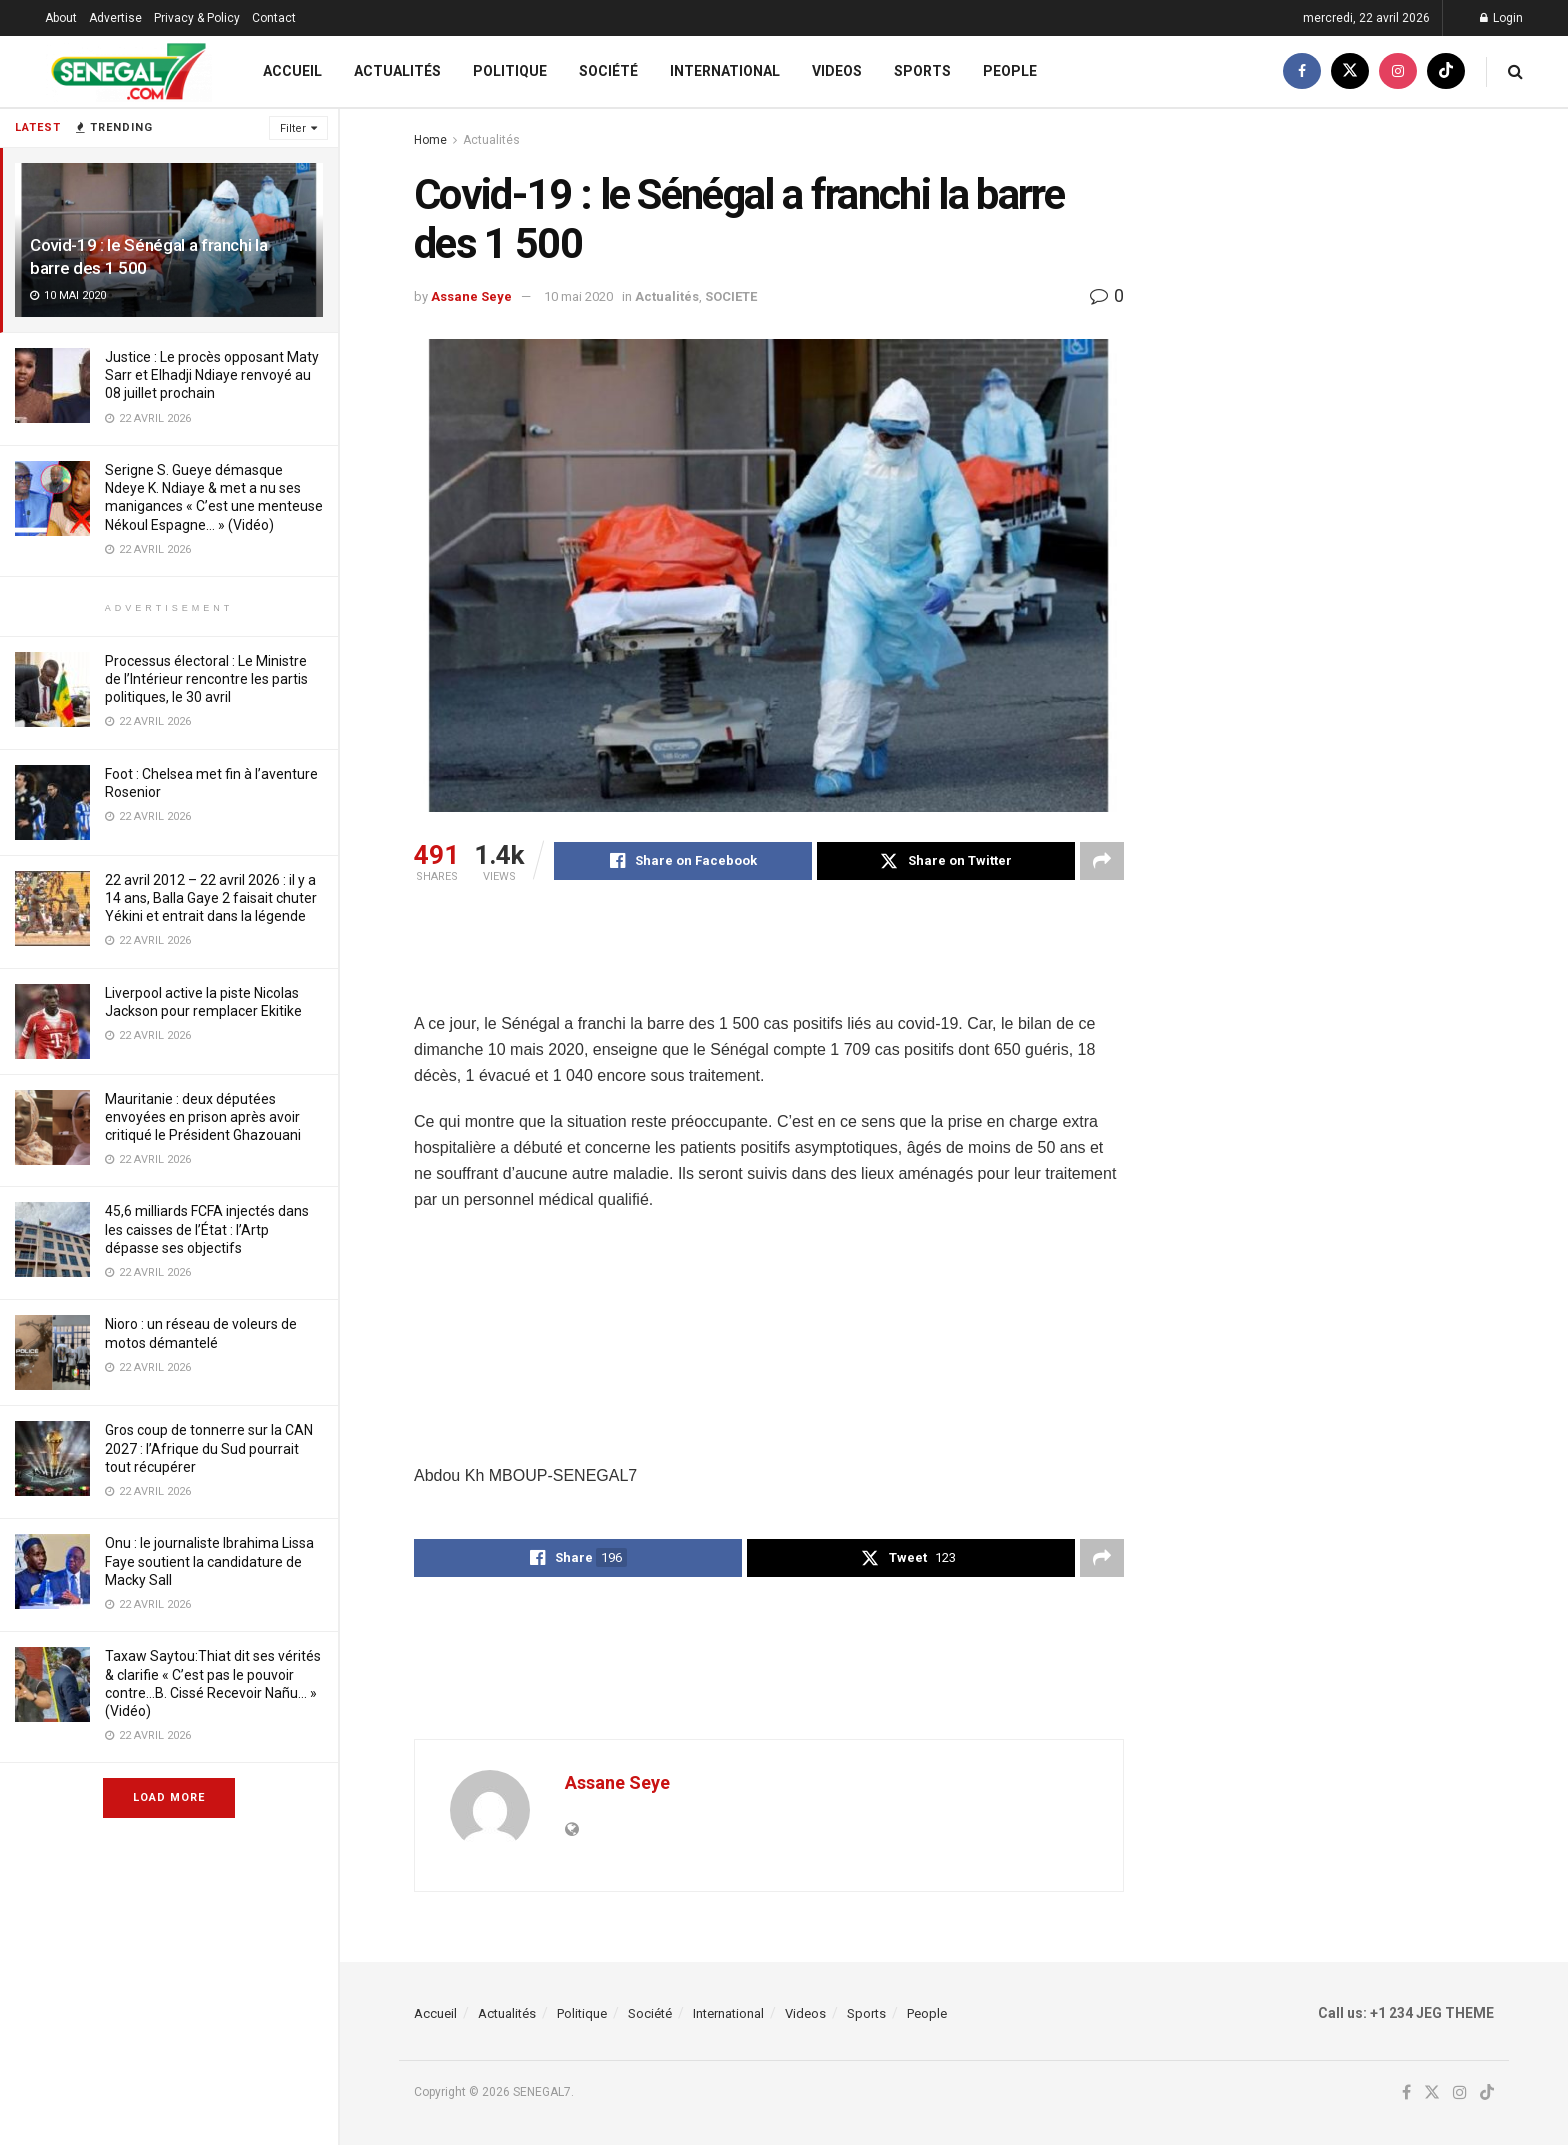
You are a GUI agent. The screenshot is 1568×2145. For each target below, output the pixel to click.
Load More (169, 1797)
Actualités (397, 71)
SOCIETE (731, 296)
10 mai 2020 (578, 296)
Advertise (115, 18)
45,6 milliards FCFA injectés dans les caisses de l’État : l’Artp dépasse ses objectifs (207, 1229)
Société (608, 71)
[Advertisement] (778, 960)
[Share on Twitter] (946, 861)
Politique (510, 71)
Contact (274, 18)
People (1010, 71)
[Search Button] (1515, 71)
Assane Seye (471, 296)
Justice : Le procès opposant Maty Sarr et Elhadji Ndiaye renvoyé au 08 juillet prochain (212, 375)
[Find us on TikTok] (1446, 71)
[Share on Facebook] (683, 861)
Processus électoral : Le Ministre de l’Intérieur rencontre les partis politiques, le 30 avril (206, 679)
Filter (293, 128)
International (725, 71)
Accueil (292, 71)
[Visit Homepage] (128, 71)
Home (430, 140)
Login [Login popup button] (1501, 18)
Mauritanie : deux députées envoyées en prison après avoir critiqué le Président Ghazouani (203, 1117)
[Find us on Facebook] (1302, 71)
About (61, 18)
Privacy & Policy (197, 18)
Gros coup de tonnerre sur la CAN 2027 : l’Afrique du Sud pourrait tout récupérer (209, 1448)
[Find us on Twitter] (1350, 71)
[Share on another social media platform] (1102, 861)
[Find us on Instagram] (1398, 71)
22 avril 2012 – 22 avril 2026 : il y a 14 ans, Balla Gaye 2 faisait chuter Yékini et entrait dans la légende (211, 898)
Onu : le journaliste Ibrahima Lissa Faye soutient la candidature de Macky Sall (209, 1561)
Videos (837, 71)
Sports (922, 71)
